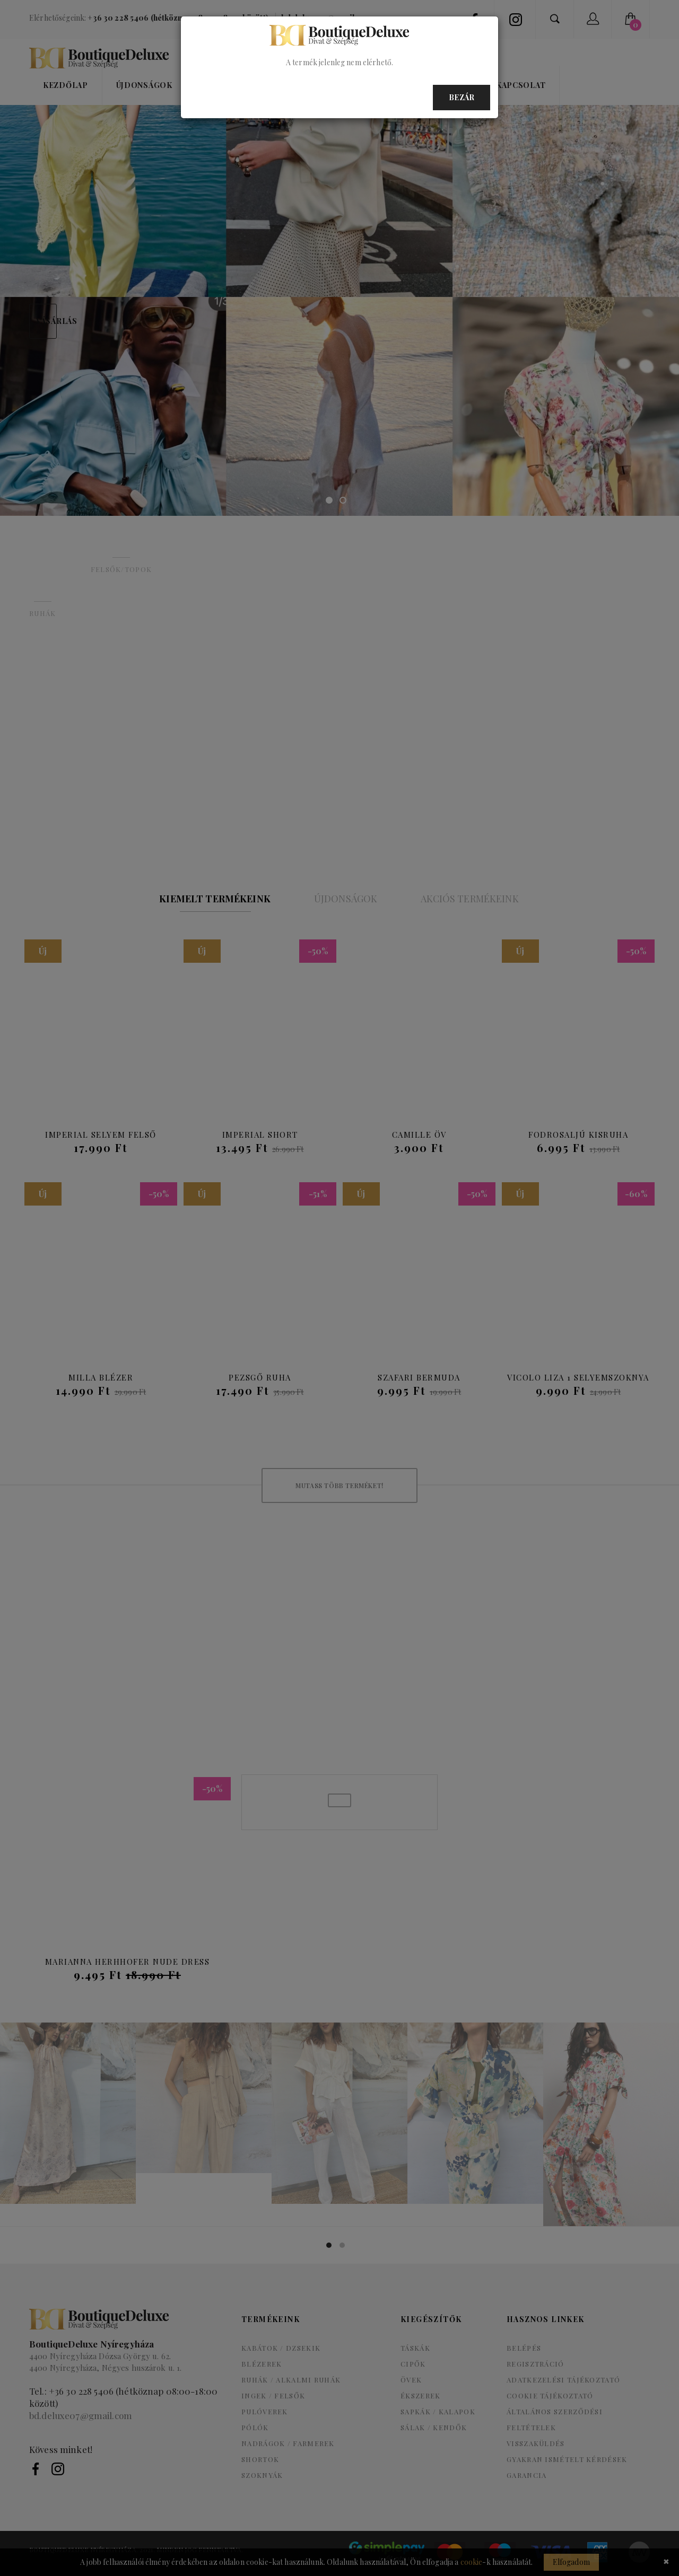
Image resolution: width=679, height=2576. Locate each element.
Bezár (461, 97)
